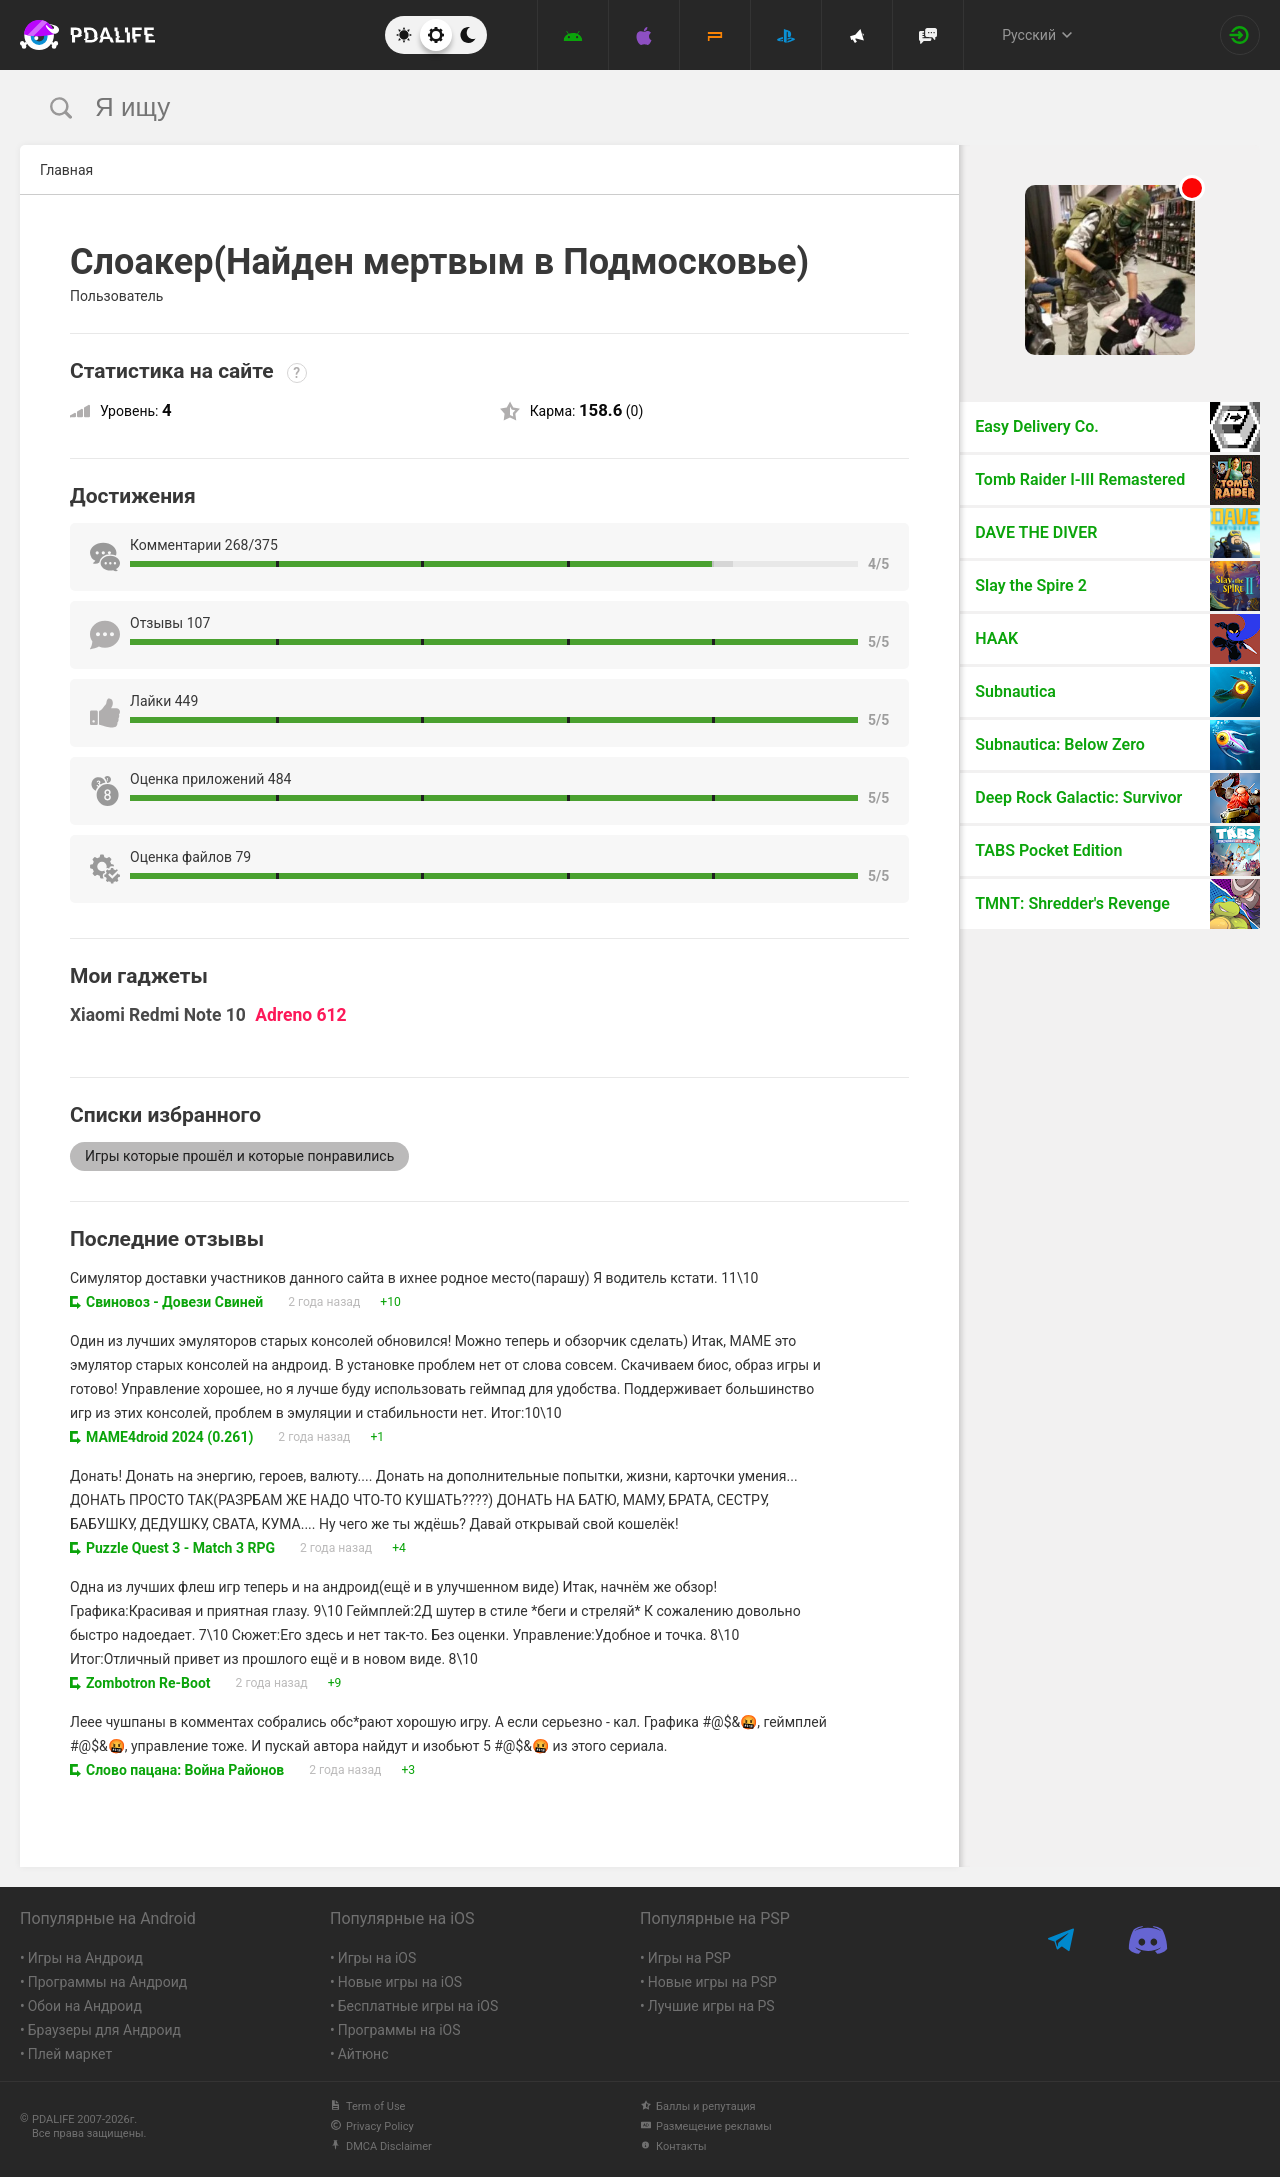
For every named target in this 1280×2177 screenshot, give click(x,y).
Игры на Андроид (85, 1958)
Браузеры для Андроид (104, 2030)
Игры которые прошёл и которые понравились (239, 1156)
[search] (602, 107)
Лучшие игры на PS (711, 2006)
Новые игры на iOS (400, 1982)
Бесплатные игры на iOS (418, 2006)
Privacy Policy (372, 2126)
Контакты (673, 2146)
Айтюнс (363, 2054)
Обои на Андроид (85, 2006)
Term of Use (367, 2106)
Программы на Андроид (108, 1982)
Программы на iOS (399, 2030)
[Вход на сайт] (1240, 35)
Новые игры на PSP (712, 1982)
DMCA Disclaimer (381, 2146)
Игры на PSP (689, 1958)
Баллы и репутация (698, 2106)
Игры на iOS (377, 1958)
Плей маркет (70, 2054)
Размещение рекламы (706, 2126)
